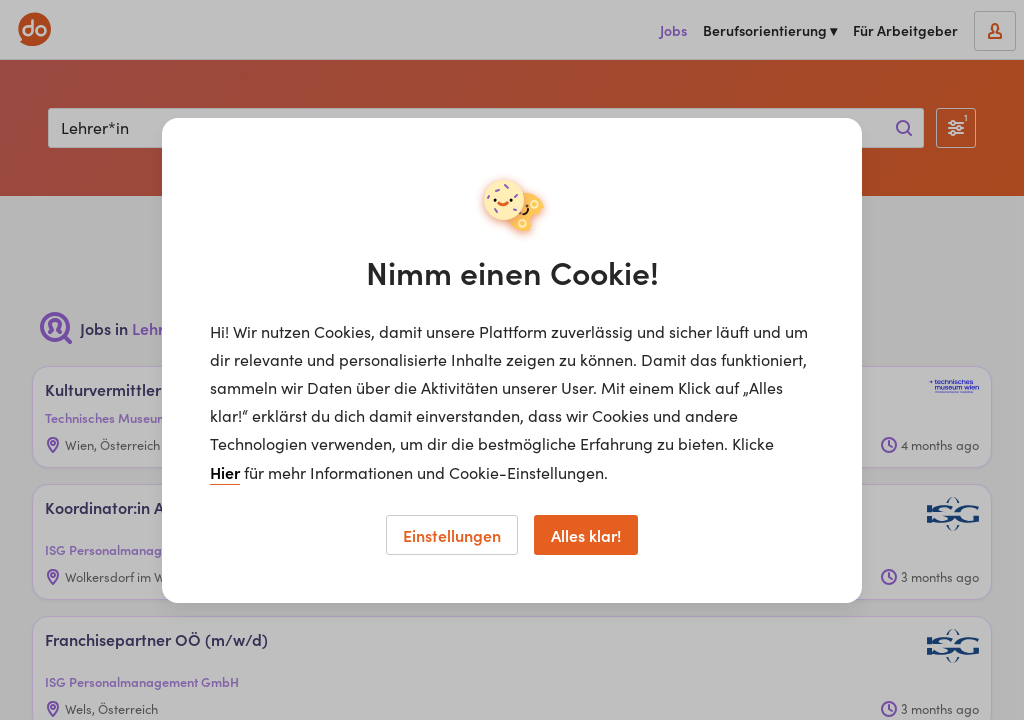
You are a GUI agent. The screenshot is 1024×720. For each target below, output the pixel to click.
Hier (225, 472)
